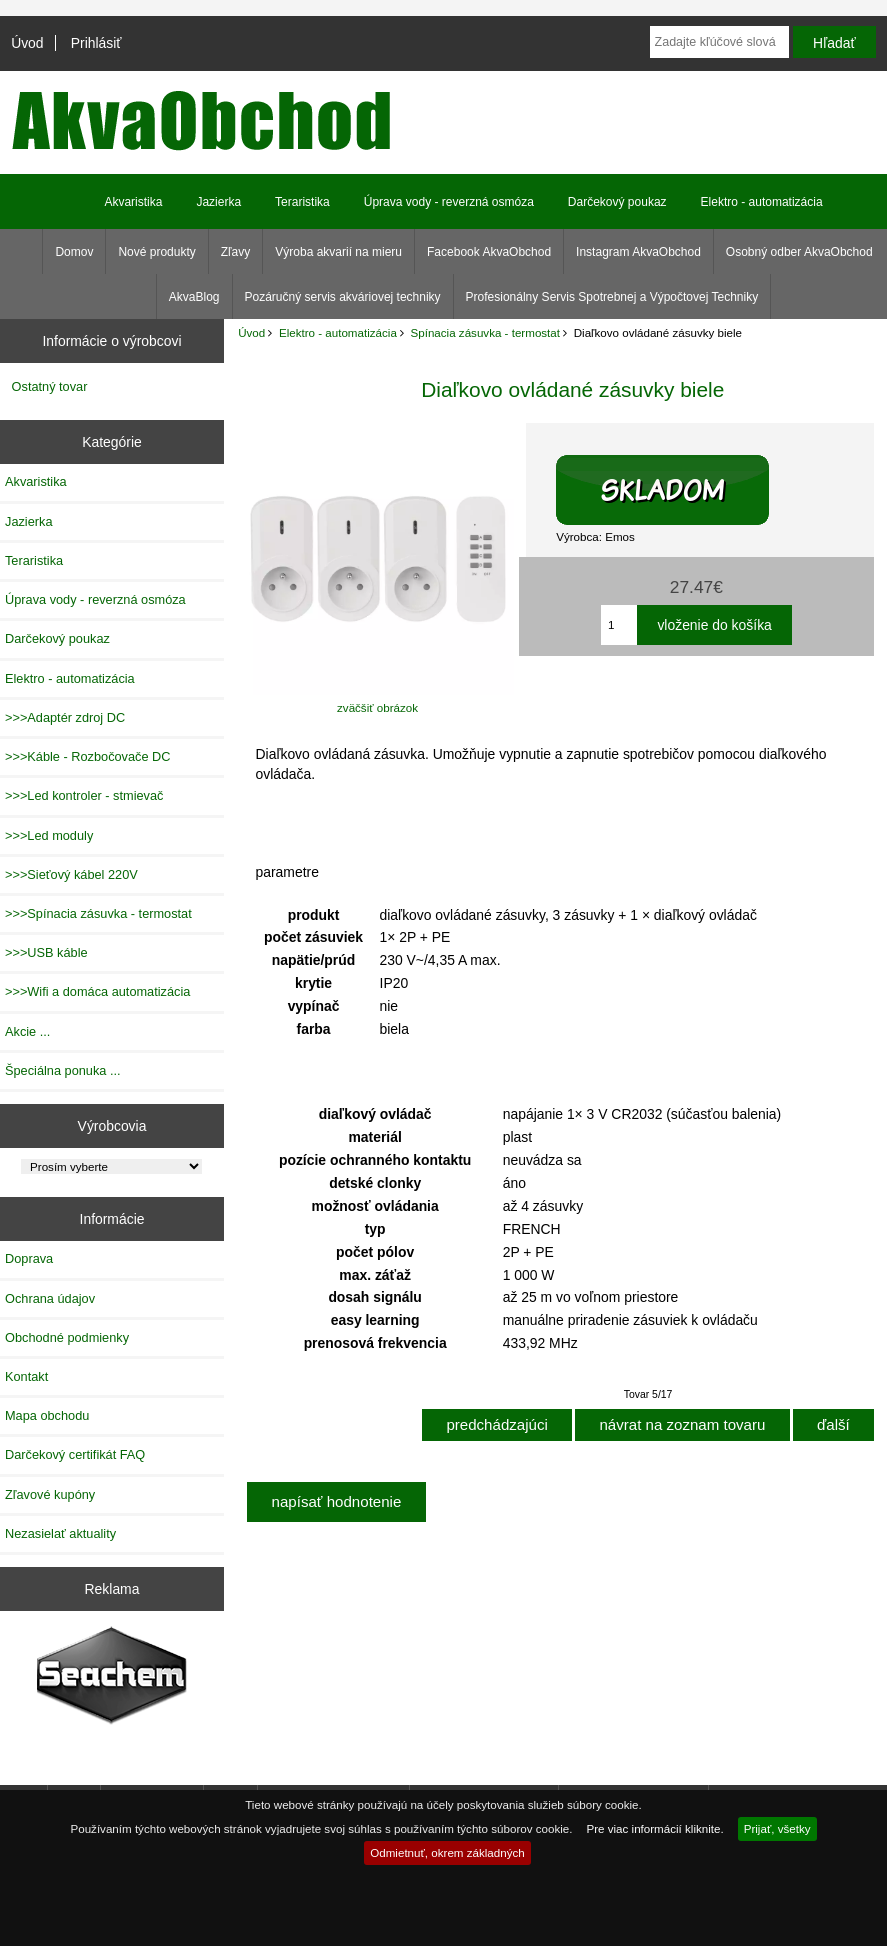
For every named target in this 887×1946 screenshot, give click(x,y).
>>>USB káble (46, 952)
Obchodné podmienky (67, 1337)
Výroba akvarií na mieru (338, 252)
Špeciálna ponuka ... (63, 1070)
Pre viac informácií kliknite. (654, 1828)
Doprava (29, 1258)
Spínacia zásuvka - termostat (486, 332)
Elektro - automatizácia (338, 332)
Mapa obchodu (47, 1415)
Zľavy (236, 252)
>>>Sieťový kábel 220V (71, 874)
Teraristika (302, 202)
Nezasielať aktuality (60, 1533)
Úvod (27, 43)
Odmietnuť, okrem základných (447, 1852)
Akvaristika (133, 202)
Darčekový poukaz (617, 202)
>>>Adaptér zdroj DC (65, 717)
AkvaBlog (194, 297)
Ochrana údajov (50, 1298)
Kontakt (26, 1376)
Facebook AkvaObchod (489, 252)
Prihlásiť (96, 43)
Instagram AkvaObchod (638, 252)
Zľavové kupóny (50, 1494)
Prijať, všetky (777, 1828)
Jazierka (218, 202)
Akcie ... (27, 1031)
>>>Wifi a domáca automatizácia (97, 991)
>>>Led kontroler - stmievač (84, 795)
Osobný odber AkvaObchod (799, 252)
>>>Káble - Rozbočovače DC (88, 756)
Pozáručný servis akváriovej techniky (343, 297)
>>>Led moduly (49, 835)
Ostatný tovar (50, 386)
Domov (74, 252)
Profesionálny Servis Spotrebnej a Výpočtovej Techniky (612, 297)
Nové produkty (156, 252)
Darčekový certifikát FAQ (75, 1454)
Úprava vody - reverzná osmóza (449, 202)
